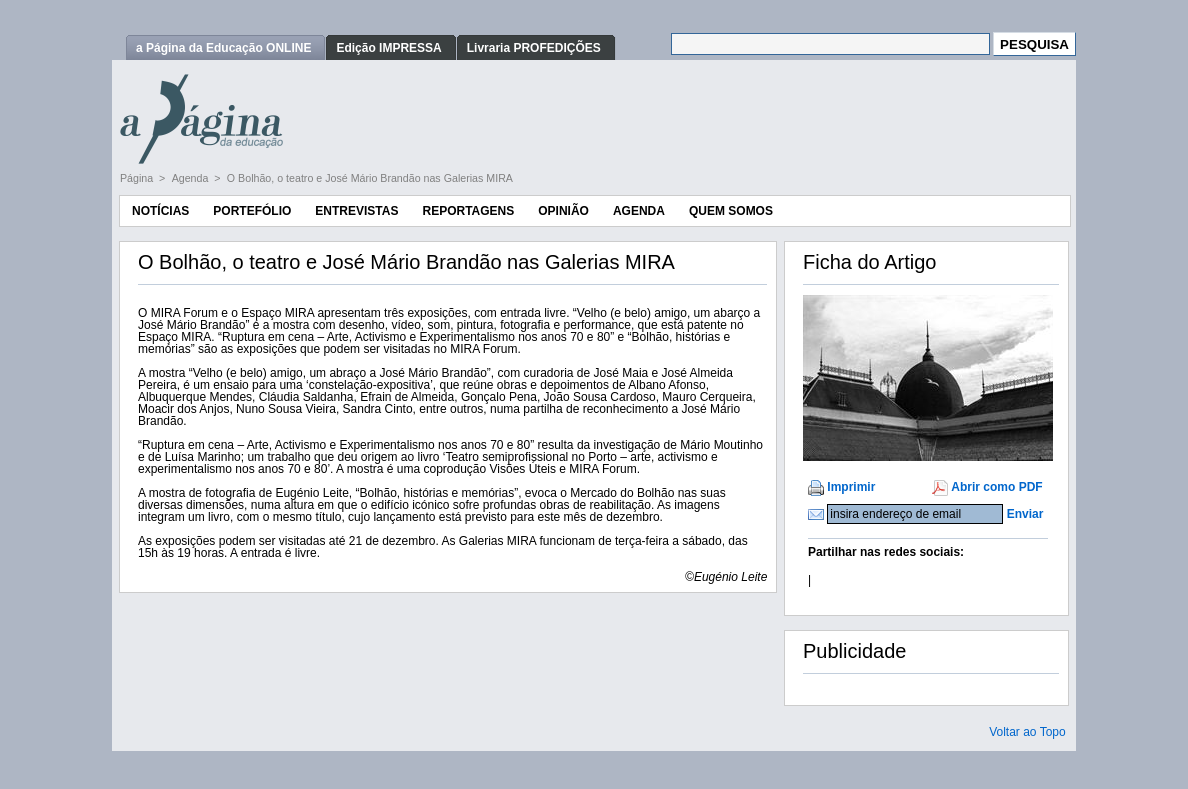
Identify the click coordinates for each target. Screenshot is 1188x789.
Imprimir (851, 487)
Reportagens (468, 211)
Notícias (160, 211)
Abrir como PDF (996, 487)
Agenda (192, 178)
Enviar (1025, 514)
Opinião (563, 211)
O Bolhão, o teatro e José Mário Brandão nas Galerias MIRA (370, 178)
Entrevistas (356, 211)
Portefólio (252, 211)
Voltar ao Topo (1027, 732)
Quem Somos (731, 211)
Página (138, 178)
